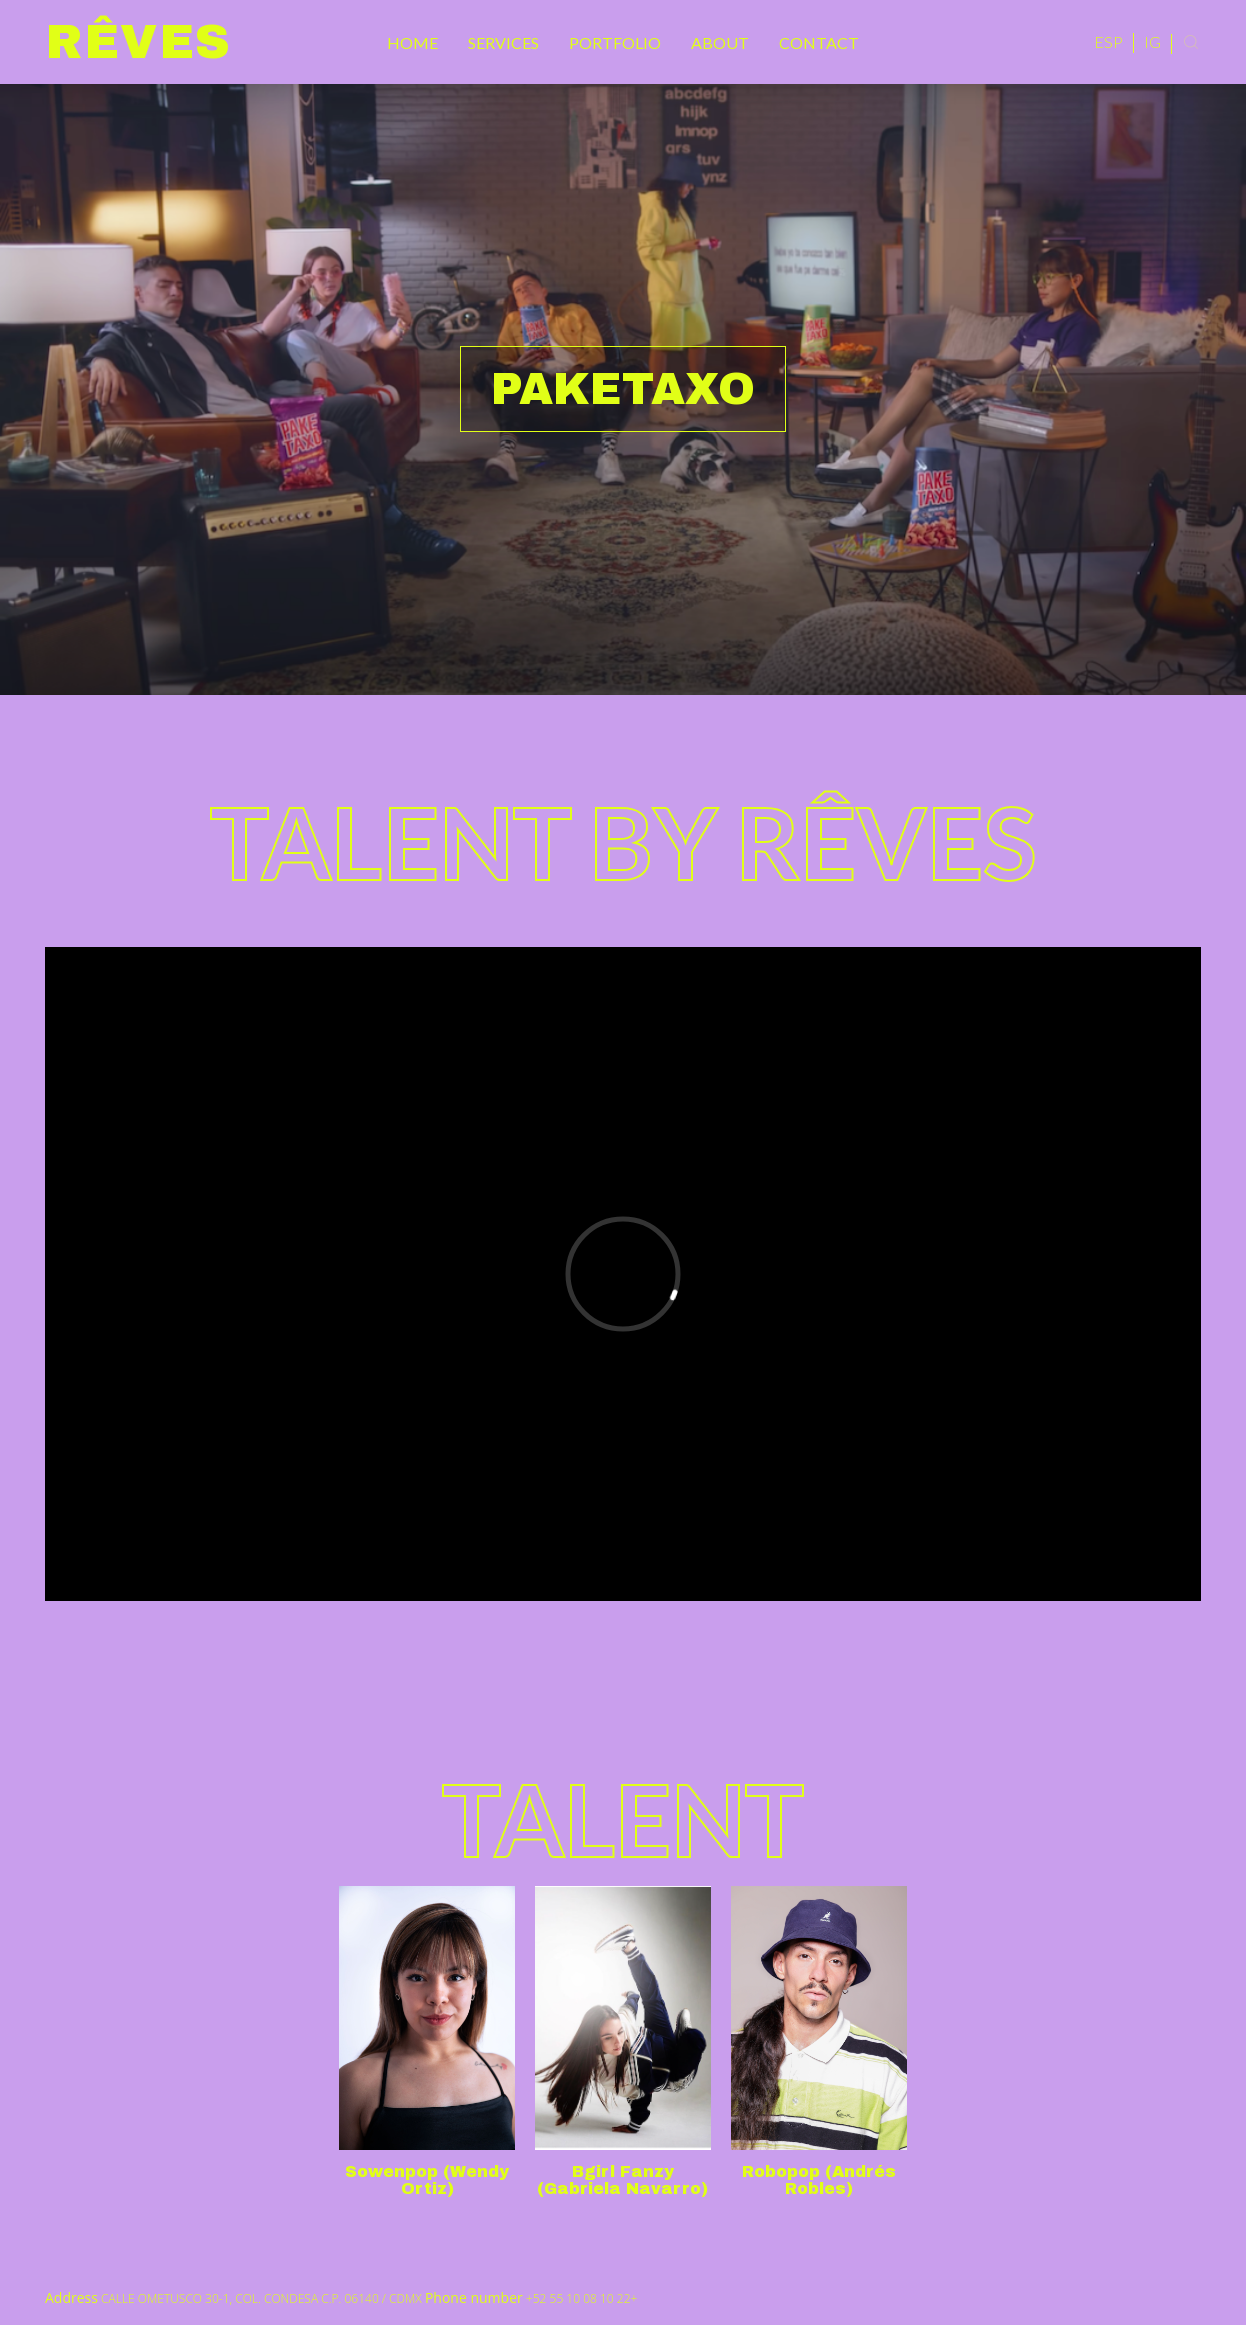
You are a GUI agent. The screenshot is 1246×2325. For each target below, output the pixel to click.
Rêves (138, 42)
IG (1152, 41)
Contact (819, 42)
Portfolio (615, 42)
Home (412, 42)
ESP (1108, 41)
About (720, 42)
